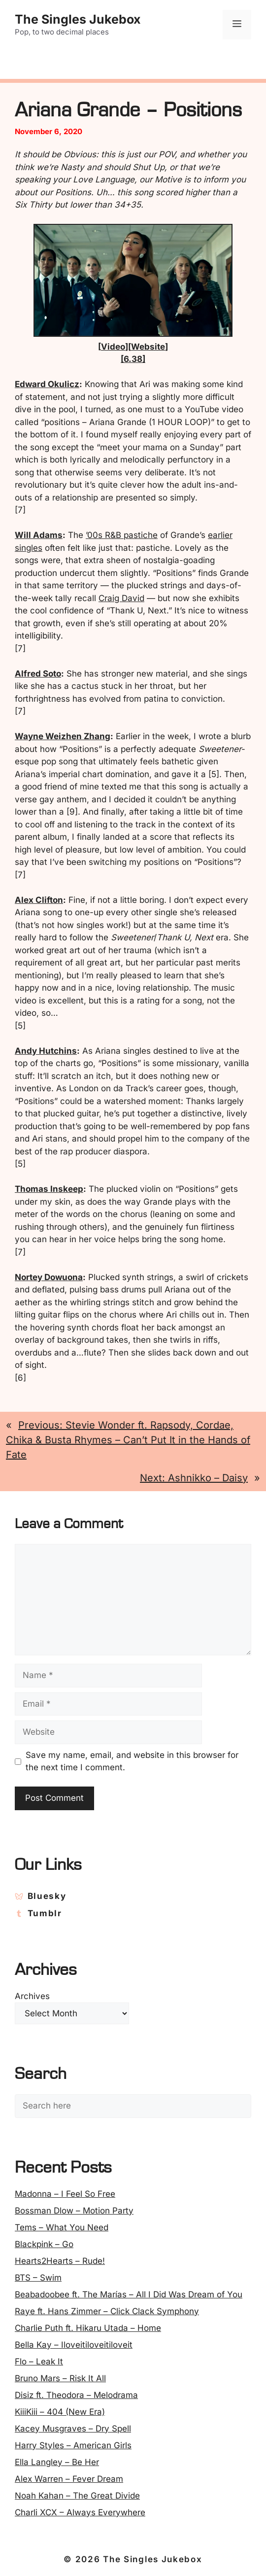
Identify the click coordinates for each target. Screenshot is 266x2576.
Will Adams (39, 535)
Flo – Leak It (39, 2361)
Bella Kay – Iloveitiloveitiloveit (74, 2345)
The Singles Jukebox (78, 19)
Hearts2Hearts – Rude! (60, 2261)
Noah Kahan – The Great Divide (77, 2496)
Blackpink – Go (44, 2244)
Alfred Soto (38, 674)
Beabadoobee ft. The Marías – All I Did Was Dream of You (128, 2294)
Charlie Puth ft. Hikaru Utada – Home (88, 2328)
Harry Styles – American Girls (73, 2445)
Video (113, 347)
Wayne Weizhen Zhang (62, 736)
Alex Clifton (39, 900)
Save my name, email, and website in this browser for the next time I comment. (132, 1761)
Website (148, 347)
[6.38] (133, 359)
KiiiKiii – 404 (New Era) (60, 2412)
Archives (32, 1996)
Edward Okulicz (47, 384)
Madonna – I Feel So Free (65, 2194)
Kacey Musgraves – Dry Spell (73, 2428)
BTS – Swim (38, 2278)
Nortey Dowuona (49, 1277)
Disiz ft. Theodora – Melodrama (76, 2395)
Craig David (121, 598)
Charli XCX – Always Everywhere (80, 2512)
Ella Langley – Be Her (57, 2462)
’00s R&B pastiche (122, 535)
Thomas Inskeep (49, 1189)
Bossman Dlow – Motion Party (74, 2211)
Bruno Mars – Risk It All (60, 2378)
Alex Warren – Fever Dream (69, 2479)
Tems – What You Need (61, 2227)
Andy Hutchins (46, 1051)
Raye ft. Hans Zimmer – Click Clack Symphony (107, 2311)
